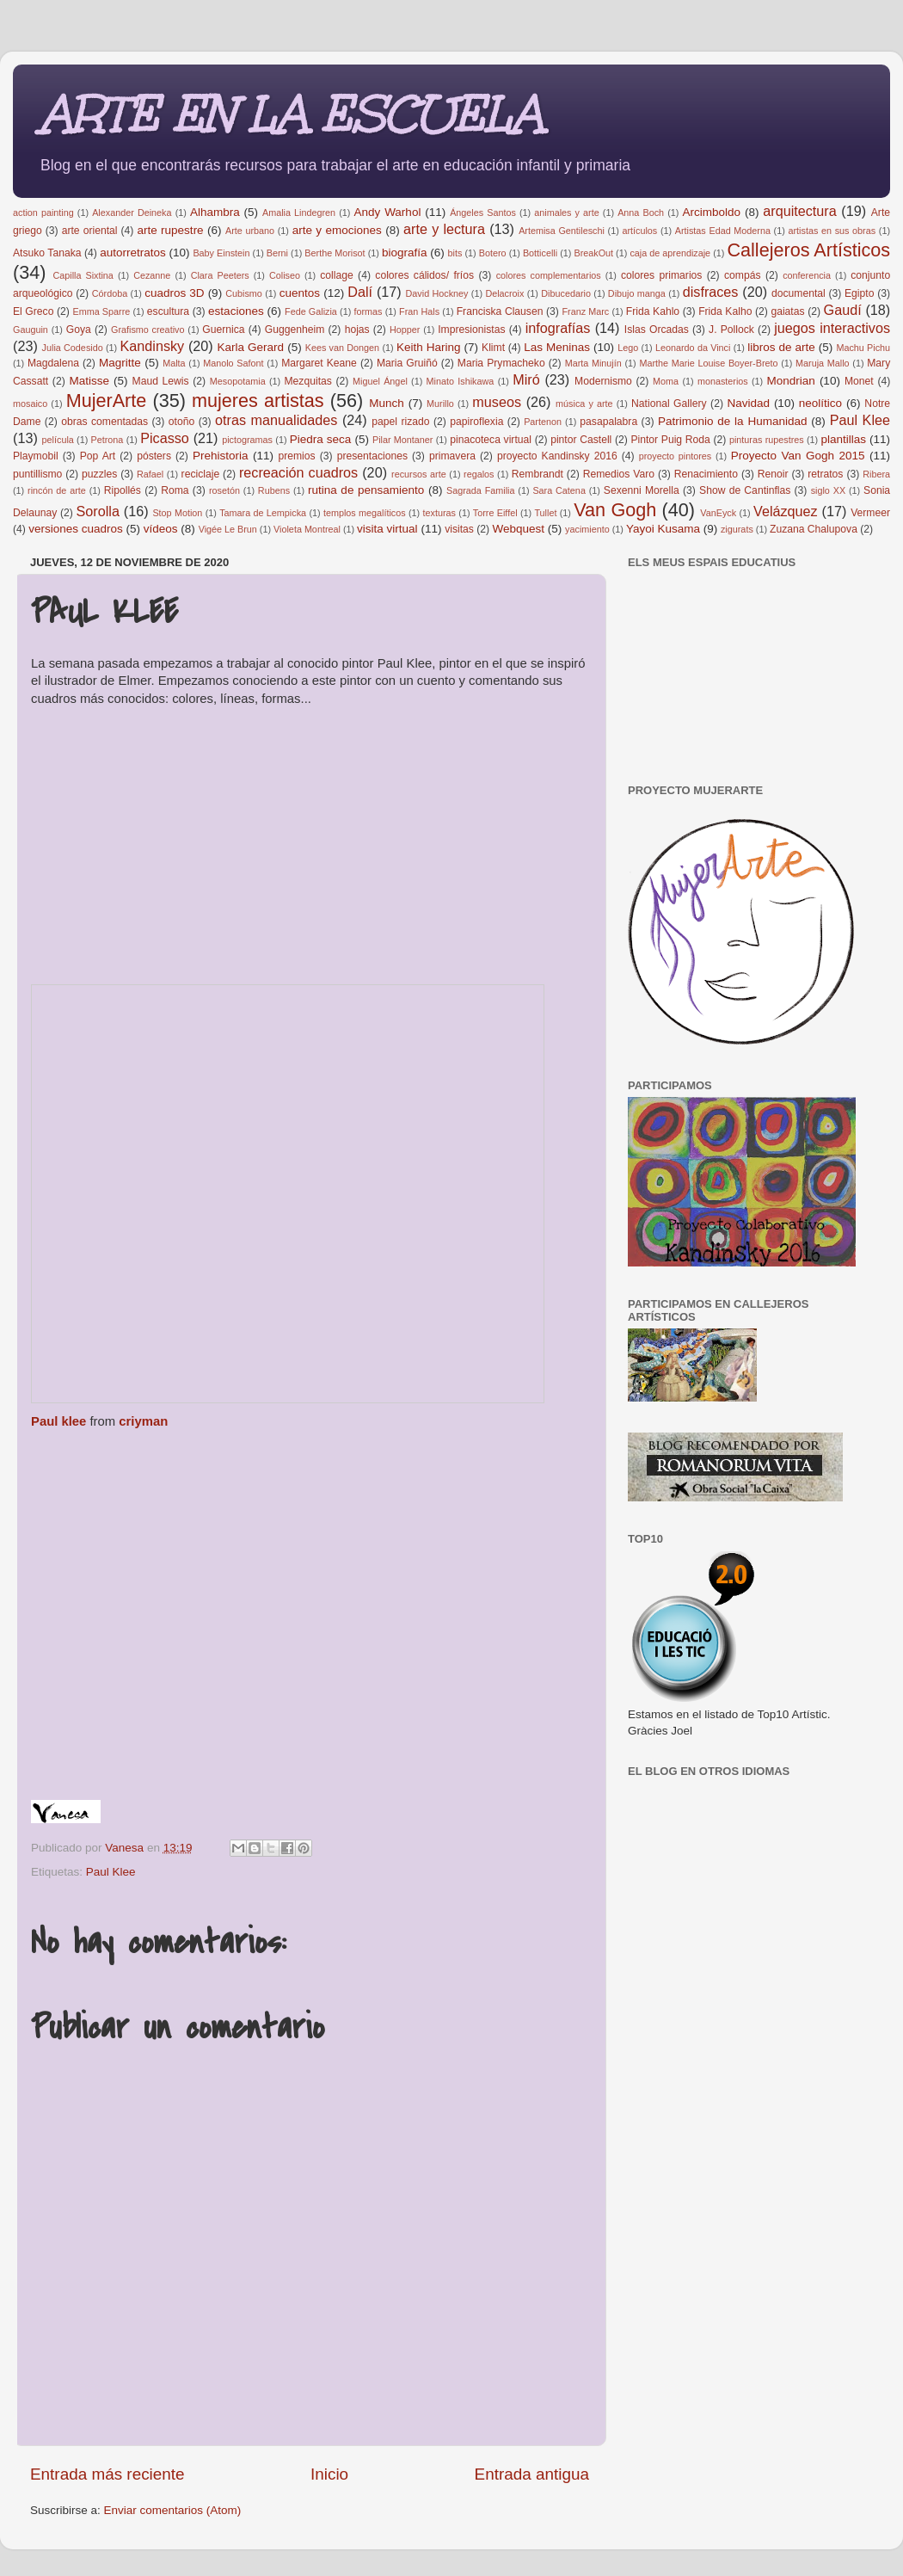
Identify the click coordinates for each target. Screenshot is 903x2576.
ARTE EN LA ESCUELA (290, 114)
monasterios (722, 381)
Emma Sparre (101, 311)
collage (336, 275)
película (58, 439)
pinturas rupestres (766, 439)
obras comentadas (104, 422)
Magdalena (53, 363)
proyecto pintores (675, 456)
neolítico (820, 403)
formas (367, 311)
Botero (493, 253)
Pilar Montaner (402, 439)
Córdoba (109, 293)
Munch (386, 403)
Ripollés (122, 490)
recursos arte (418, 474)
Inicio (329, 2474)
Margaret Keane (319, 363)
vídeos (161, 528)
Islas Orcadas (656, 330)
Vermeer (870, 513)
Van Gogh (615, 510)
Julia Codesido (72, 347)
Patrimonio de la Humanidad (733, 421)
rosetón (224, 490)
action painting (43, 212)
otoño (181, 422)
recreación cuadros (298, 472)
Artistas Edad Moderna (723, 230)
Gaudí (843, 309)
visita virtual (387, 528)
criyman (143, 1421)
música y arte (584, 403)
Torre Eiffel (495, 513)
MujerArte (106, 400)
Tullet (545, 513)
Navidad (748, 403)
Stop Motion (177, 513)
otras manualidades (276, 420)
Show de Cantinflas (744, 490)
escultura (168, 311)
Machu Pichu (863, 347)
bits (455, 253)
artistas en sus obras (831, 230)
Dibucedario (566, 293)
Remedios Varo (618, 474)
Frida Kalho (725, 311)
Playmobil (35, 456)
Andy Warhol (387, 212)
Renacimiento (706, 474)
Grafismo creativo (147, 329)
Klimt (493, 348)
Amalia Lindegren (298, 212)
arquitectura (799, 211)
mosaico (30, 403)
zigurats (737, 529)
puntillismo (37, 474)
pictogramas (247, 439)
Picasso (164, 438)
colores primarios (661, 275)
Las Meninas (557, 347)
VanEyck (718, 513)
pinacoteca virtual (490, 440)
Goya (78, 330)
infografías (558, 328)
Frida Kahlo (652, 311)
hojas (357, 330)
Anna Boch (640, 212)
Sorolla (98, 511)
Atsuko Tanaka (47, 253)
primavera (452, 456)
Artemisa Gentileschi (562, 230)
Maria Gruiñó (407, 363)
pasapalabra (608, 422)
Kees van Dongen (342, 347)
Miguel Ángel (380, 381)
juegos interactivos (832, 328)
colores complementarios (548, 275)
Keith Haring (428, 347)
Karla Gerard (251, 347)
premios (296, 456)
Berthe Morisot (334, 253)
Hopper (405, 329)
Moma (666, 381)
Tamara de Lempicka (262, 513)
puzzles (99, 474)
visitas (459, 529)
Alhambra (215, 212)
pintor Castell (580, 440)
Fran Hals (419, 311)
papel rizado (400, 422)
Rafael (150, 474)
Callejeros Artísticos (808, 250)
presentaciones (372, 456)
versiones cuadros (75, 528)
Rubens (274, 490)
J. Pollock (731, 330)
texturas (439, 513)
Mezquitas (308, 381)
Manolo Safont (233, 363)
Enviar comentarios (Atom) (173, 2510)
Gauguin (30, 329)
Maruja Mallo (823, 363)
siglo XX (828, 490)
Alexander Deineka (131, 212)
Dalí (359, 291)
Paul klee (58, 1421)
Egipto (859, 293)
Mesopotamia (238, 381)
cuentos (300, 293)
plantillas (843, 439)
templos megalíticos (364, 513)
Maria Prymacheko (501, 363)
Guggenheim (295, 330)
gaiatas (787, 311)
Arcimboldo (712, 212)
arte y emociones (337, 230)
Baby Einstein (221, 253)
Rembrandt (537, 474)
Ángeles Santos (483, 212)
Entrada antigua (532, 2474)
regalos (479, 474)
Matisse (89, 380)
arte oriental (90, 231)
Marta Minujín (593, 363)
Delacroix (504, 293)
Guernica (223, 330)
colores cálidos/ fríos (424, 275)
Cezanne (151, 275)
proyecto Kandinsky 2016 (557, 456)
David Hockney (437, 293)
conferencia (807, 275)
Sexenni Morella (641, 490)
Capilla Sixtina (82, 275)
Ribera (876, 474)
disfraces (711, 291)
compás (742, 275)
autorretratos (133, 252)
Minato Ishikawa (460, 381)
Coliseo (284, 275)
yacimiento (587, 529)
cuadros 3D (174, 293)
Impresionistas (471, 330)
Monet (859, 381)
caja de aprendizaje (670, 253)
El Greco (33, 311)
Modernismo (603, 381)
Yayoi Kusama (663, 528)
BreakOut (593, 253)
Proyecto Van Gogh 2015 (798, 455)
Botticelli (540, 253)
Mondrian (791, 380)
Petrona (107, 439)
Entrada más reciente (107, 2474)
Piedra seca (321, 439)
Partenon (543, 421)
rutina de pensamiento (366, 490)
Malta (174, 363)
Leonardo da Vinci (692, 347)
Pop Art (98, 456)
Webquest (519, 528)
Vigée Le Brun (228, 529)
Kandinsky (152, 346)
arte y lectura (444, 229)
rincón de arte (57, 490)
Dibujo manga (637, 293)
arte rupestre (170, 230)
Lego (627, 347)
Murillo (440, 403)
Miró (526, 379)
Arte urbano (249, 230)
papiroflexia (476, 422)
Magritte (120, 362)
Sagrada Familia (480, 490)
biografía (404, 252)
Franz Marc (585, 311)
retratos (825, 474)
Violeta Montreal (307, 529)
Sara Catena (558, 490)
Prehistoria (221, 455)
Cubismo (243, 293)
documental (798, 293)
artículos (639, 230)
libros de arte (781, 347)
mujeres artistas (258, 400)
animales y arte (566, 212)
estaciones (236, 311)
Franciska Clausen (500, 311)
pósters (154, 456)
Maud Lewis (160, 381)
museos (496, 402)
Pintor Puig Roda (670, 440)
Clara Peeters (220, 275)
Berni (277, 253)
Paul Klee (860, 420)
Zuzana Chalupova (813, 529)
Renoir (773, 474)
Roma (174, 490)
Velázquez (785, 511)
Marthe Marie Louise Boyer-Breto (708, 363)
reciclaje (200, 474)
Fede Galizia (311, 311)
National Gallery (669, 403)
